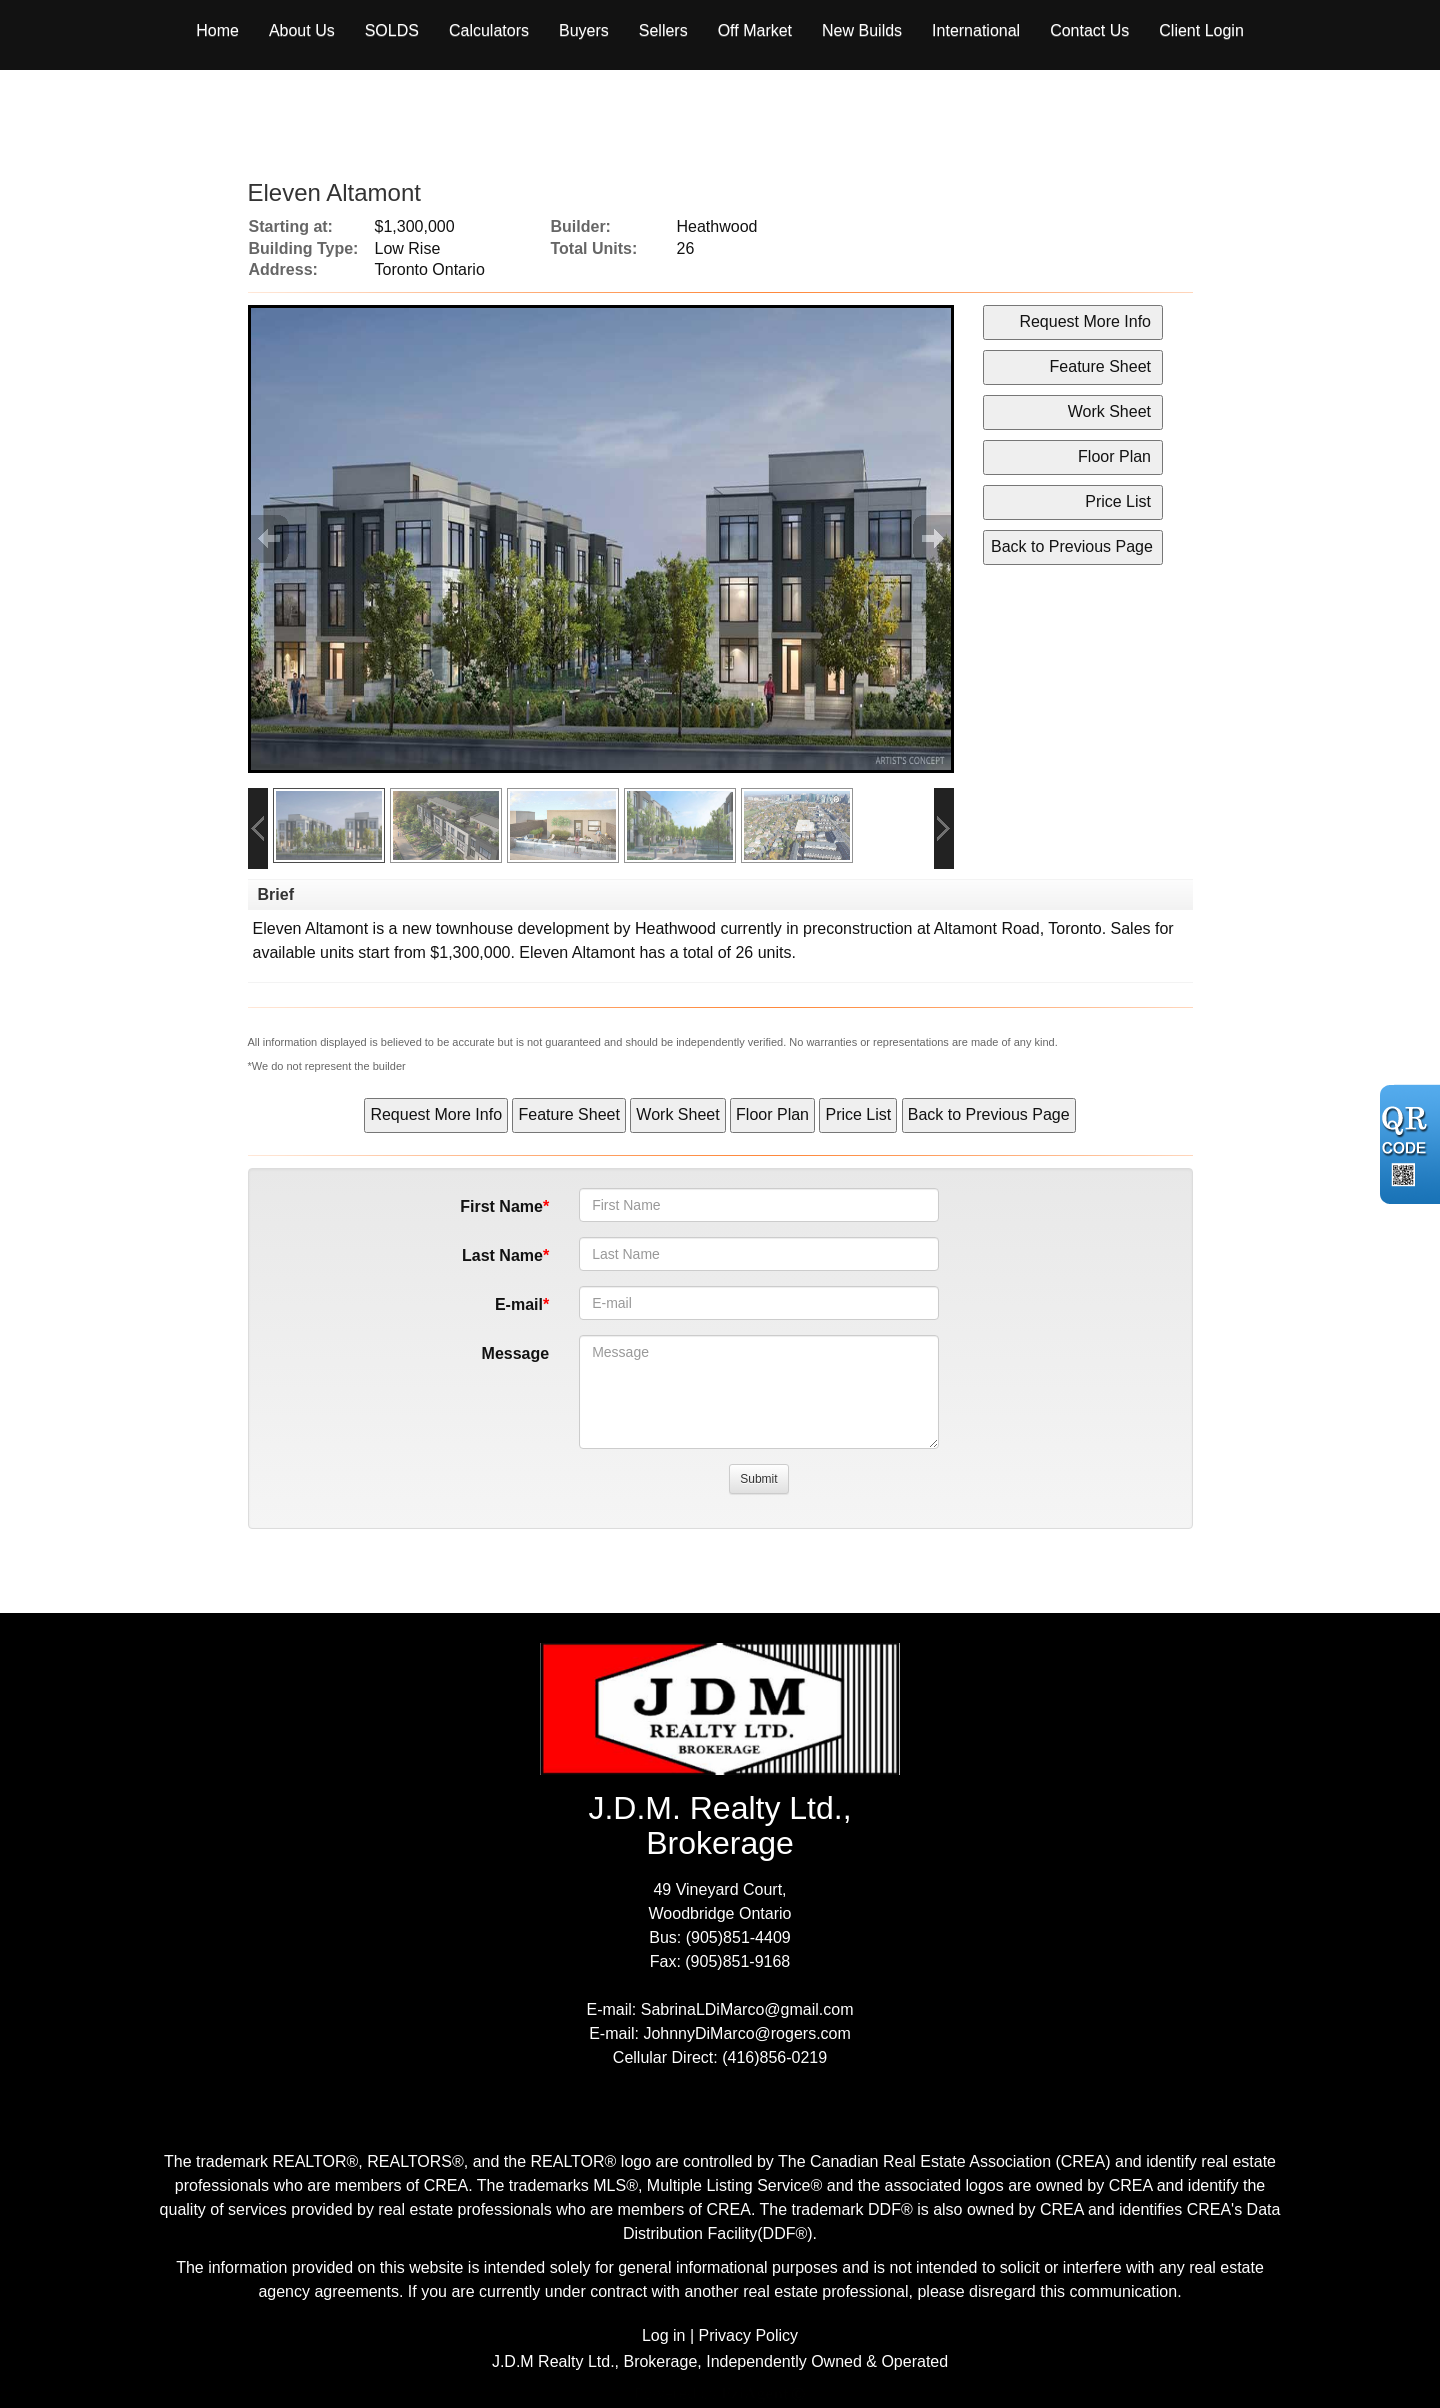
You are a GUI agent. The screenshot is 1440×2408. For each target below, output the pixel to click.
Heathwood (675, 928)
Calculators (489, 30)
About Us (302, 30)
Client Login (1201, 30)
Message (516, 1353)
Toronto (1074, 928)
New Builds (862, 30)
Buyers (584, 30)
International (976, 30)
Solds (392, 30)
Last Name (502, 1255)
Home (217, 30)
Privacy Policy (749, 2335)
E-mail (519, 1304)
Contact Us (1089, 30)
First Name (501, 1206)
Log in (664, 2335)
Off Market (755, 30)
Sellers (663, 30)
